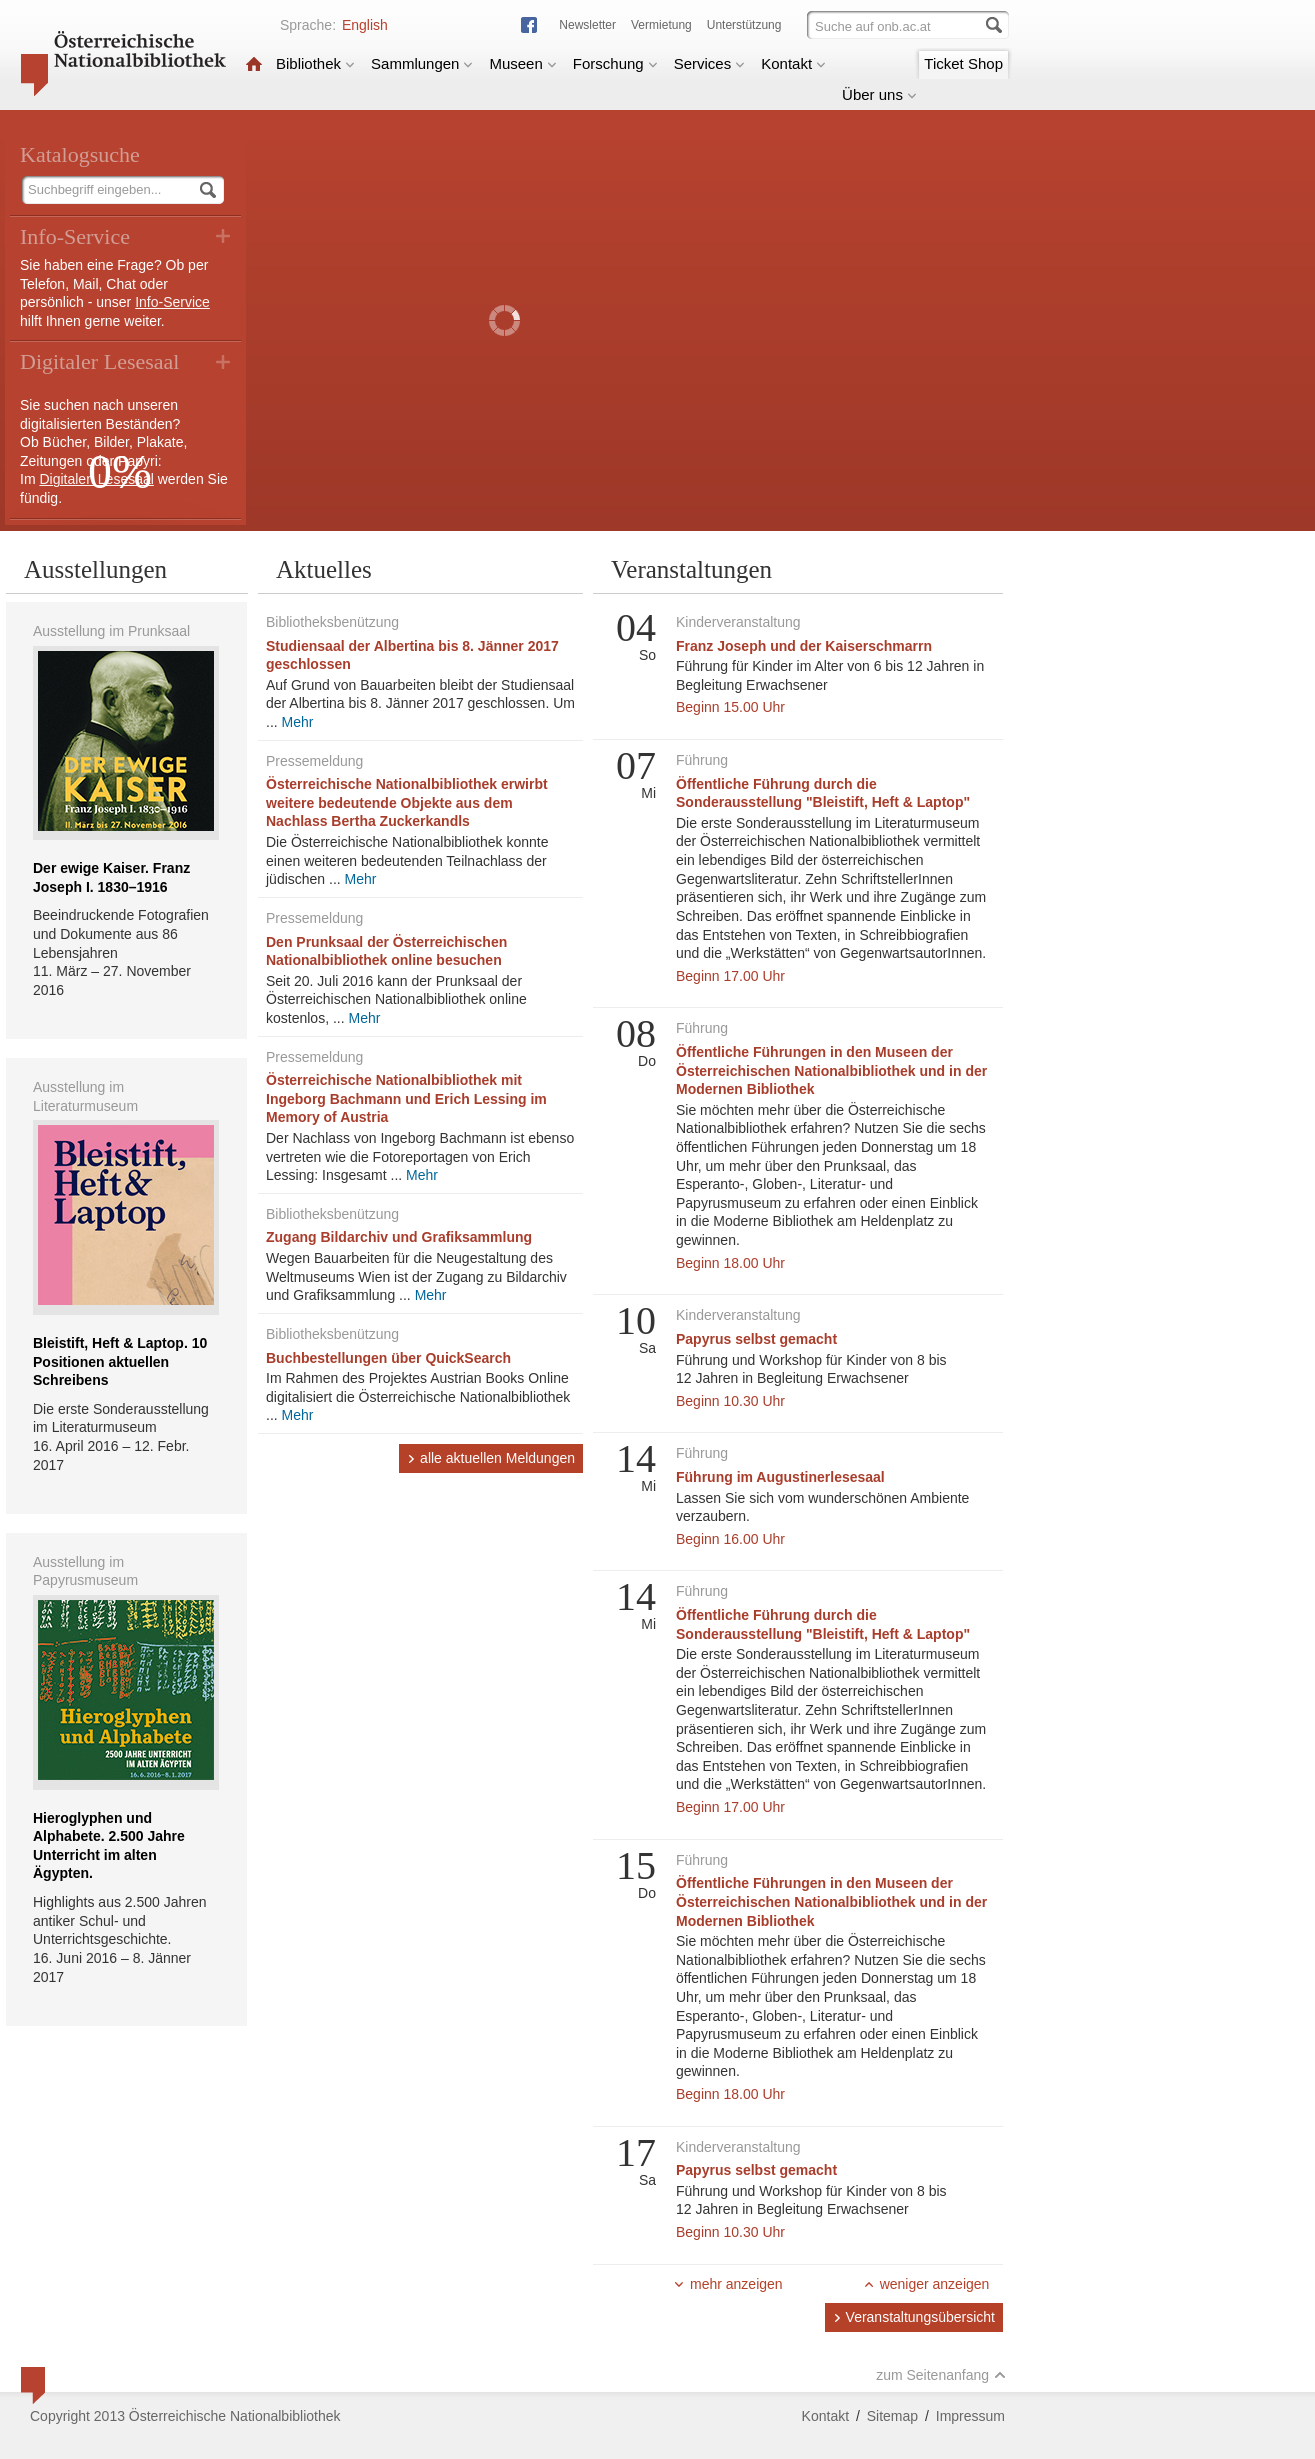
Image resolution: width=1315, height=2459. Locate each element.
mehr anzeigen (728, 2284)
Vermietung (661, 25)
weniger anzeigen (926, 2284)
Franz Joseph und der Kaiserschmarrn (804, 646)
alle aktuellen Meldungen (491, 1458)
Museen (522, 63)
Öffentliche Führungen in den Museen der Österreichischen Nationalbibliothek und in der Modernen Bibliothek (831, 1070)
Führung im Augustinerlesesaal (780, 1477)
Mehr (298, 722)
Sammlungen (422, 63)
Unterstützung (744, 25)
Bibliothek (315, 63)
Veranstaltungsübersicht (914, 2317)
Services (710, 63)
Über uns (879, 94)
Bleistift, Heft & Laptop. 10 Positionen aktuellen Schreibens (120, 1361)
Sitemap (892, 2416)
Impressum (970, 2416)
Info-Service (172, 302)
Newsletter (587, 25)
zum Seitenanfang (941, 2375)
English (365, 25)
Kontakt (793, 63)
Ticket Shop (963, 63)
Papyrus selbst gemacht (756, 1339)
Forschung (615, 63)
